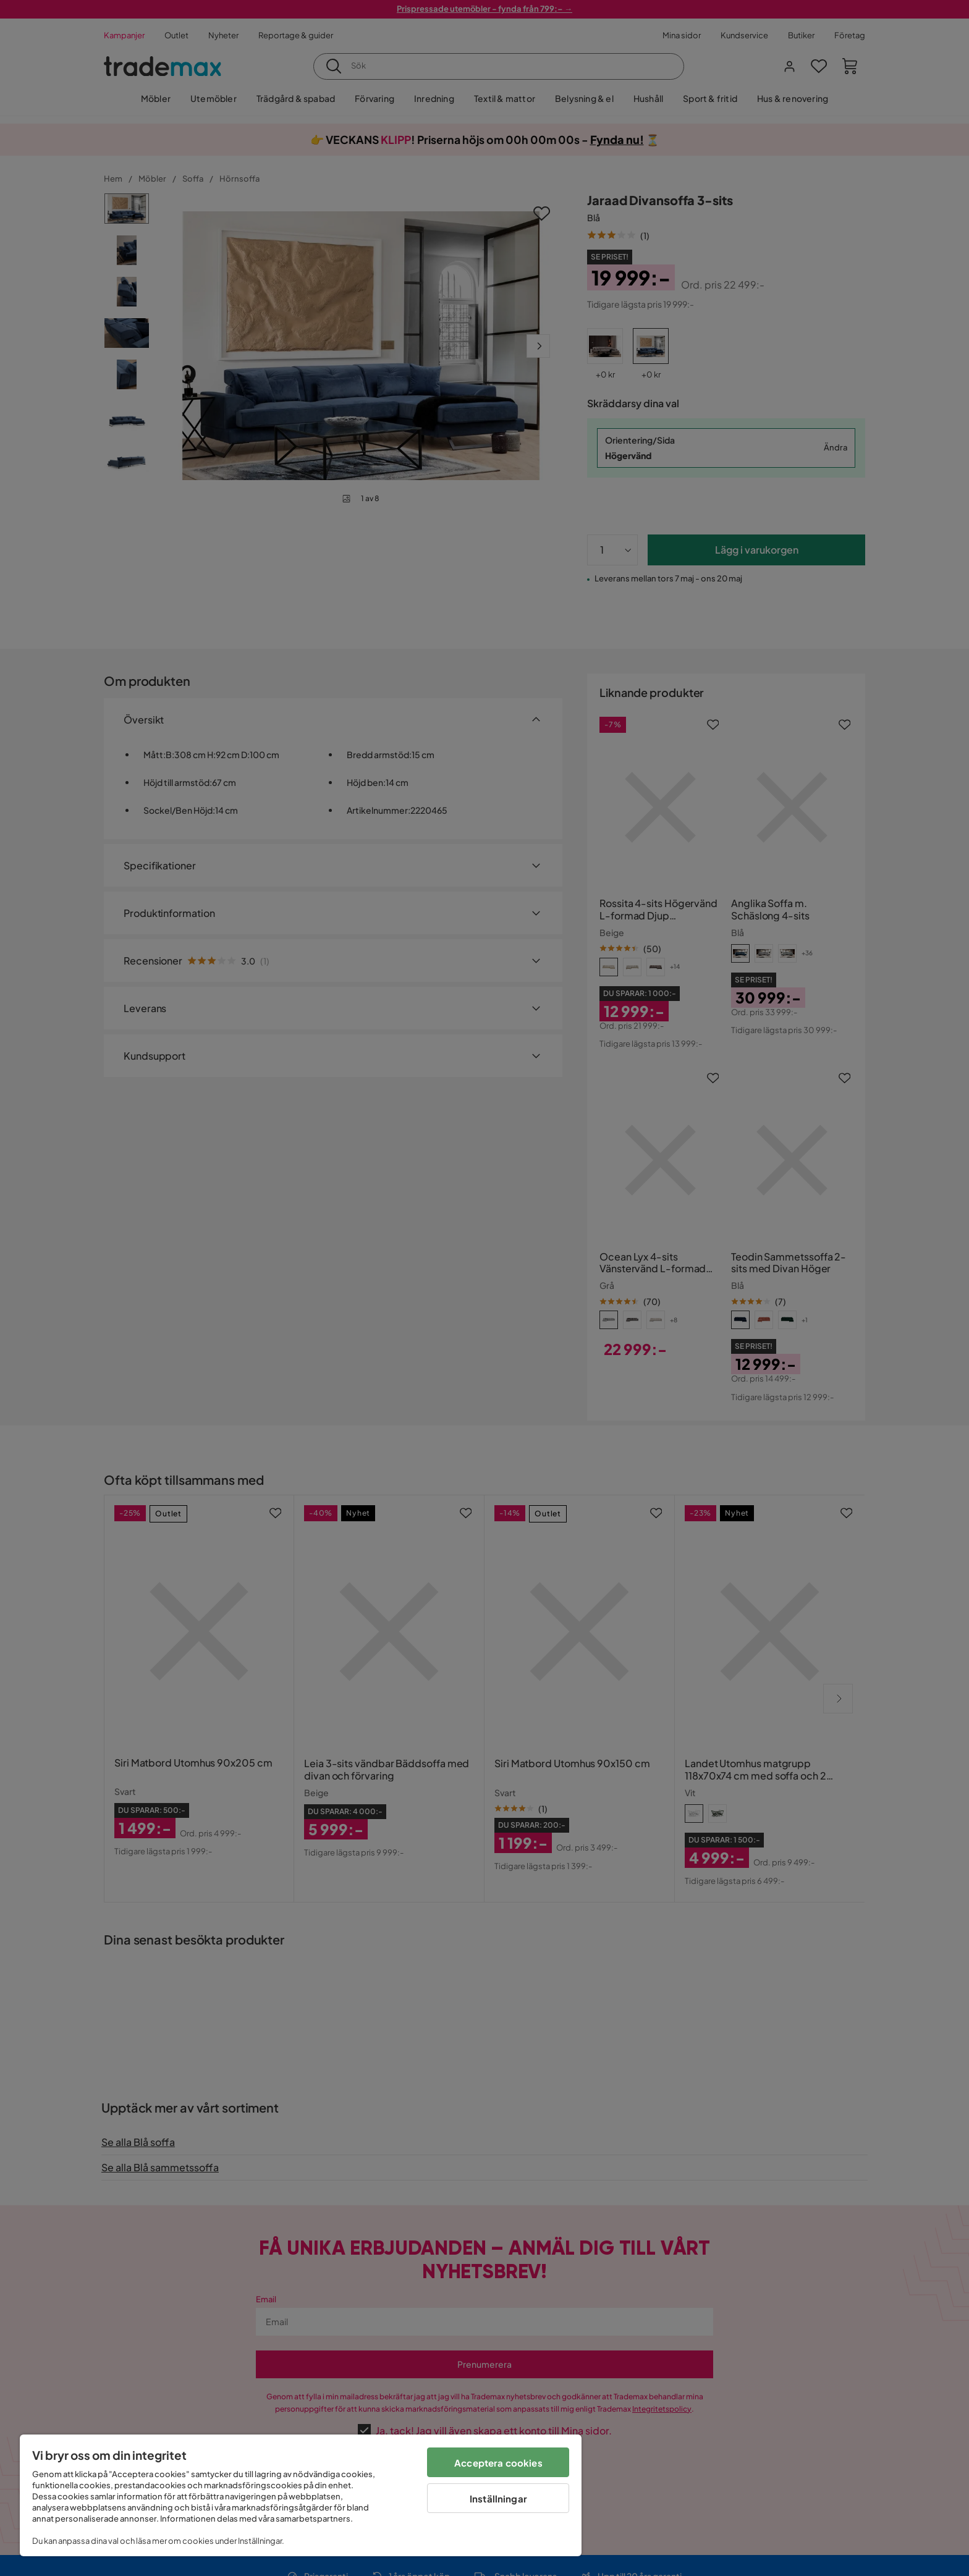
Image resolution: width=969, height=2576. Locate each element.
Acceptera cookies (498, 2462)
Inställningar (498, 2498)
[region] (301, 2495)
